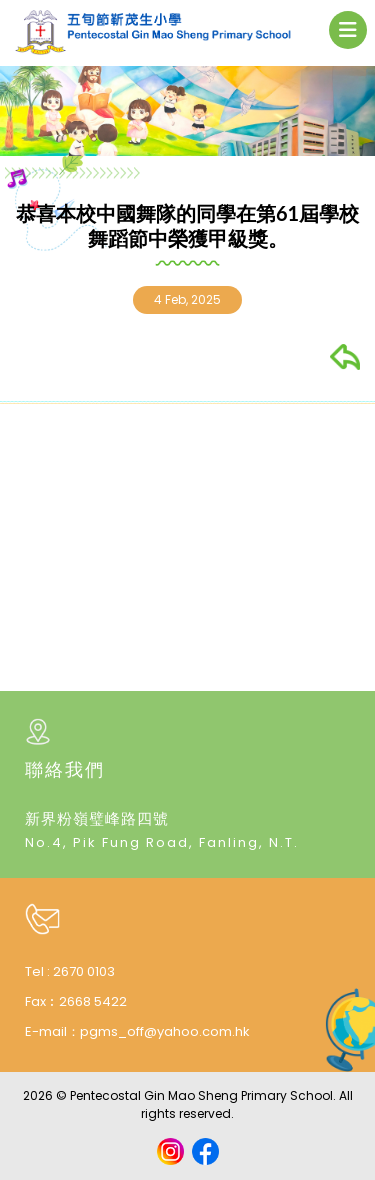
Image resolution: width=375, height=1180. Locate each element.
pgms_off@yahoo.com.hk (165, 1031)
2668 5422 (93, 1001)
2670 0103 (84, 971)
